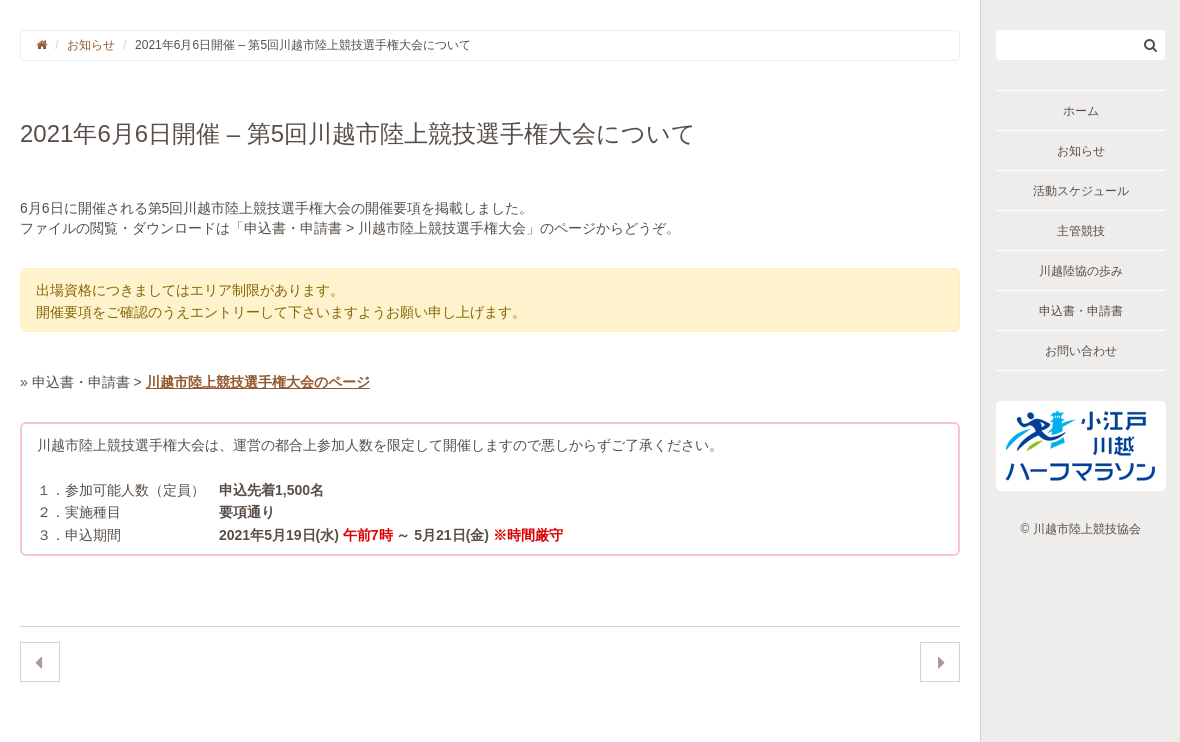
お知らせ (1081, 151)
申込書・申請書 (1081, 311)
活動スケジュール (1081, 191)
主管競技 (1081, 231)
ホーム (1081, 111)
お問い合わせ (1081, 351)
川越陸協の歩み (1081, 271)
